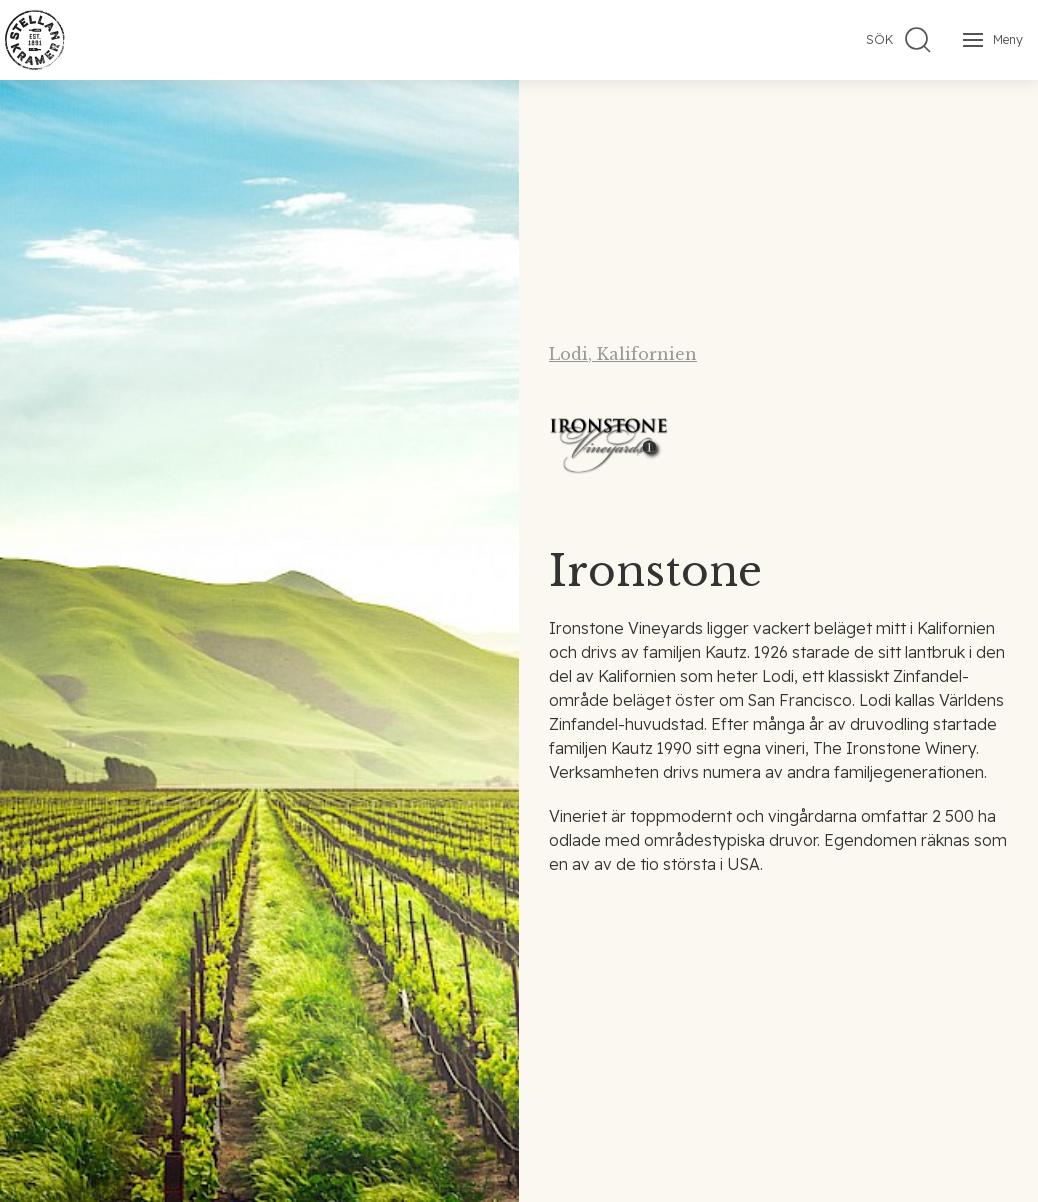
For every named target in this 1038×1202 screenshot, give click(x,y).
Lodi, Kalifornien (623, 354)
